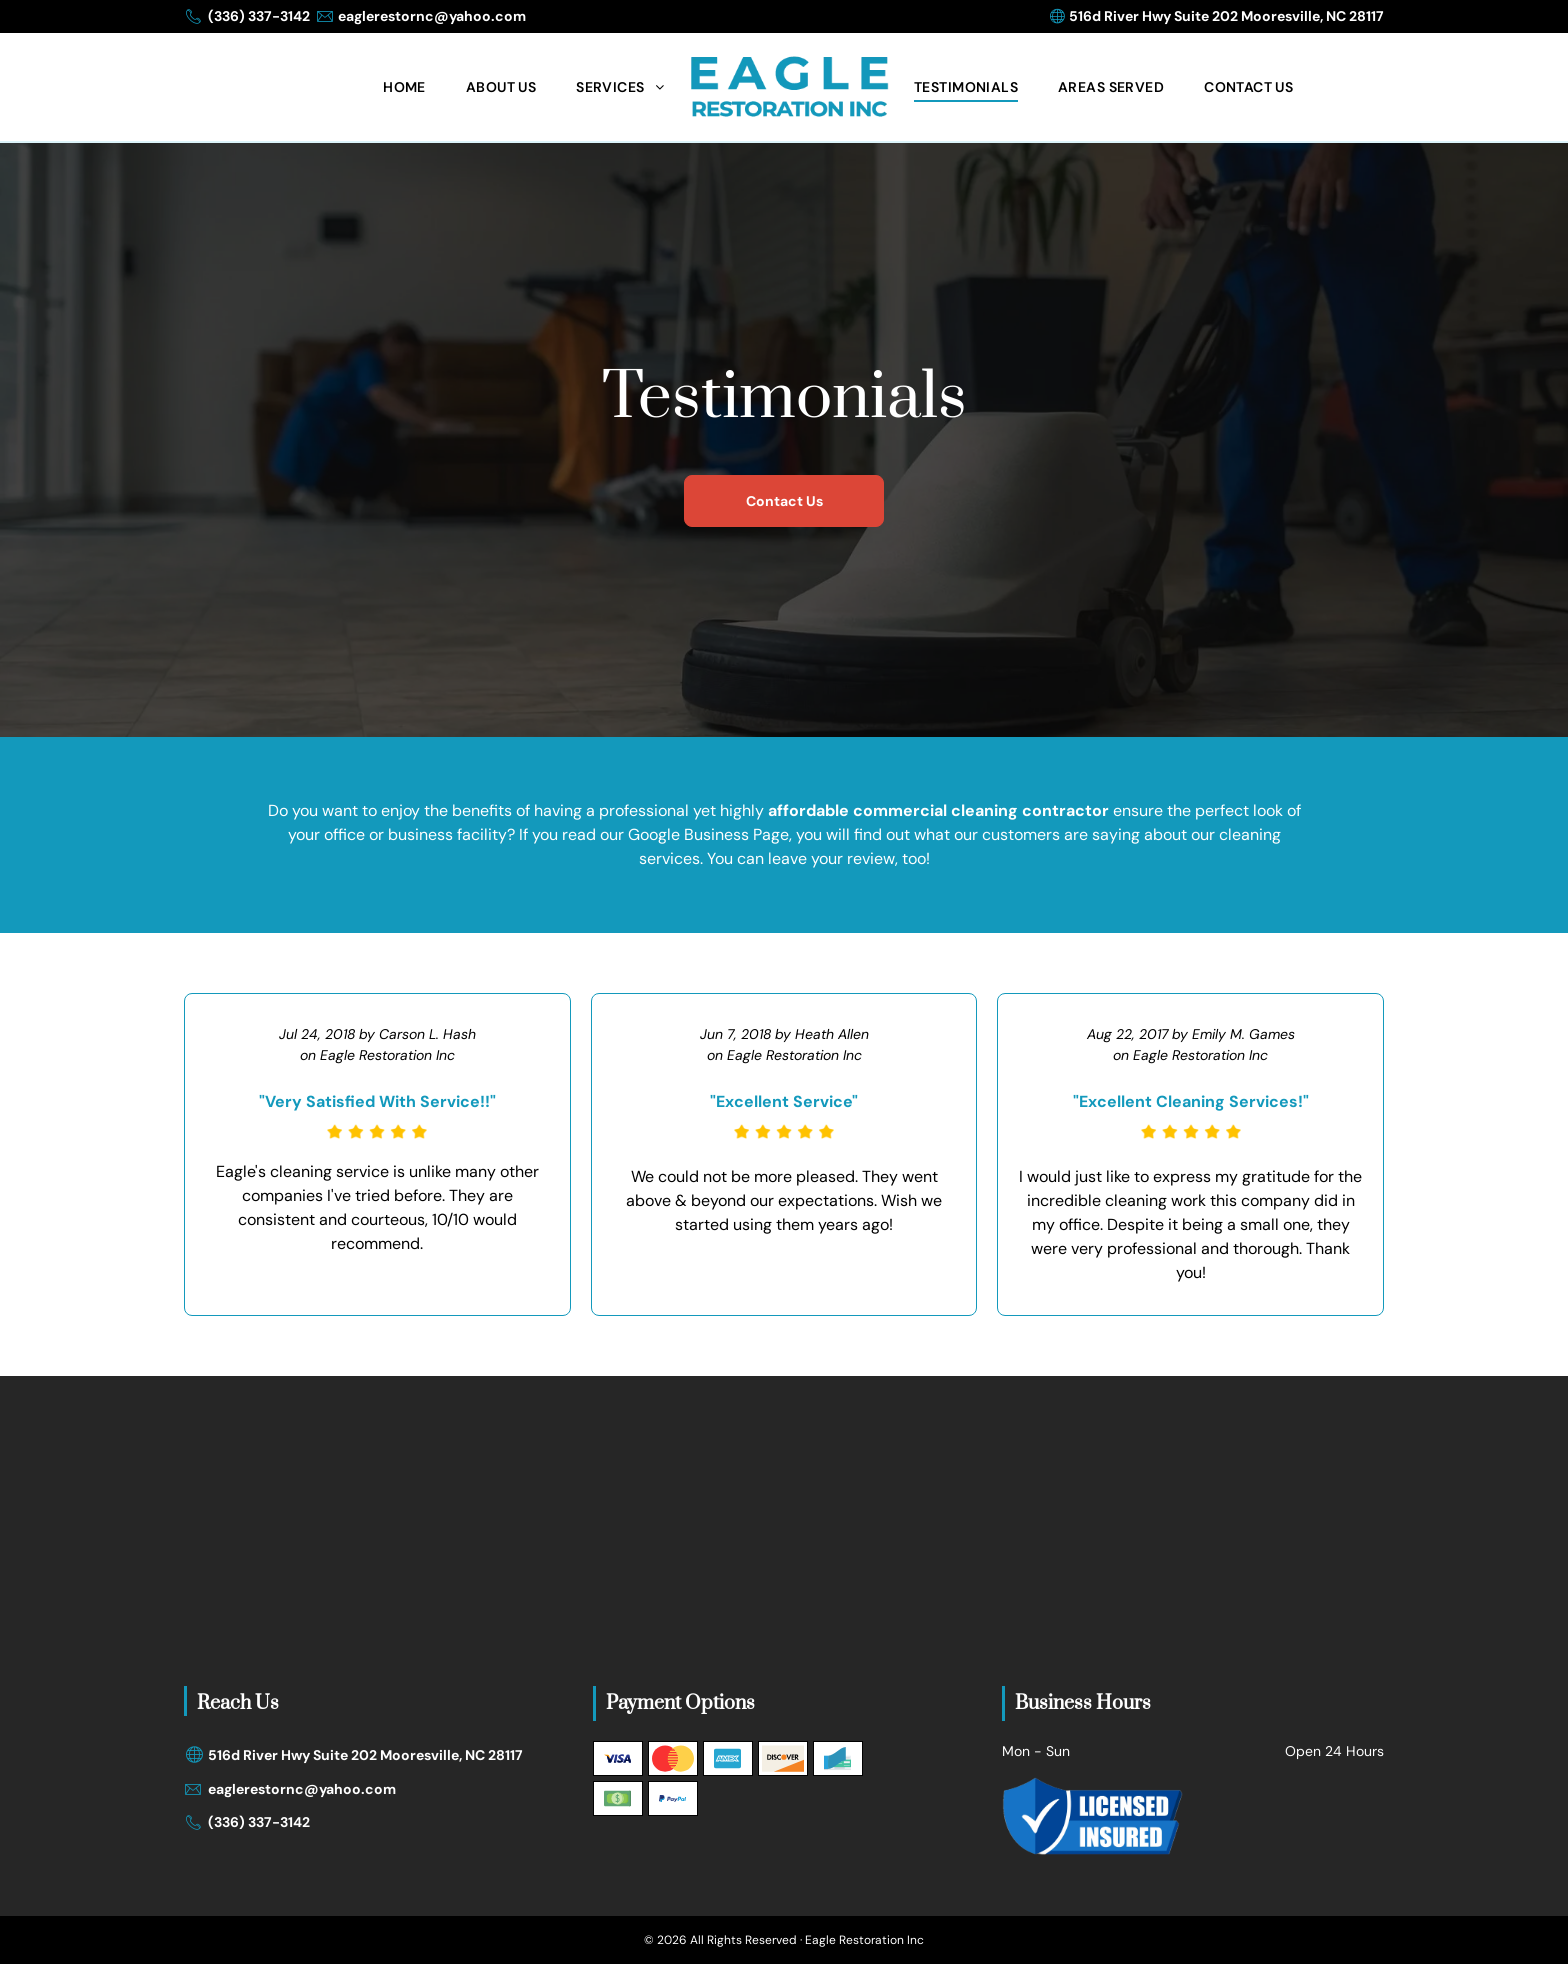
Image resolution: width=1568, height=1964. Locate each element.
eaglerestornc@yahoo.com (432, 16)
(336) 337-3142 (259, 16)
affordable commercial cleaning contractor (938, 810)
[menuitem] (404, 87)
